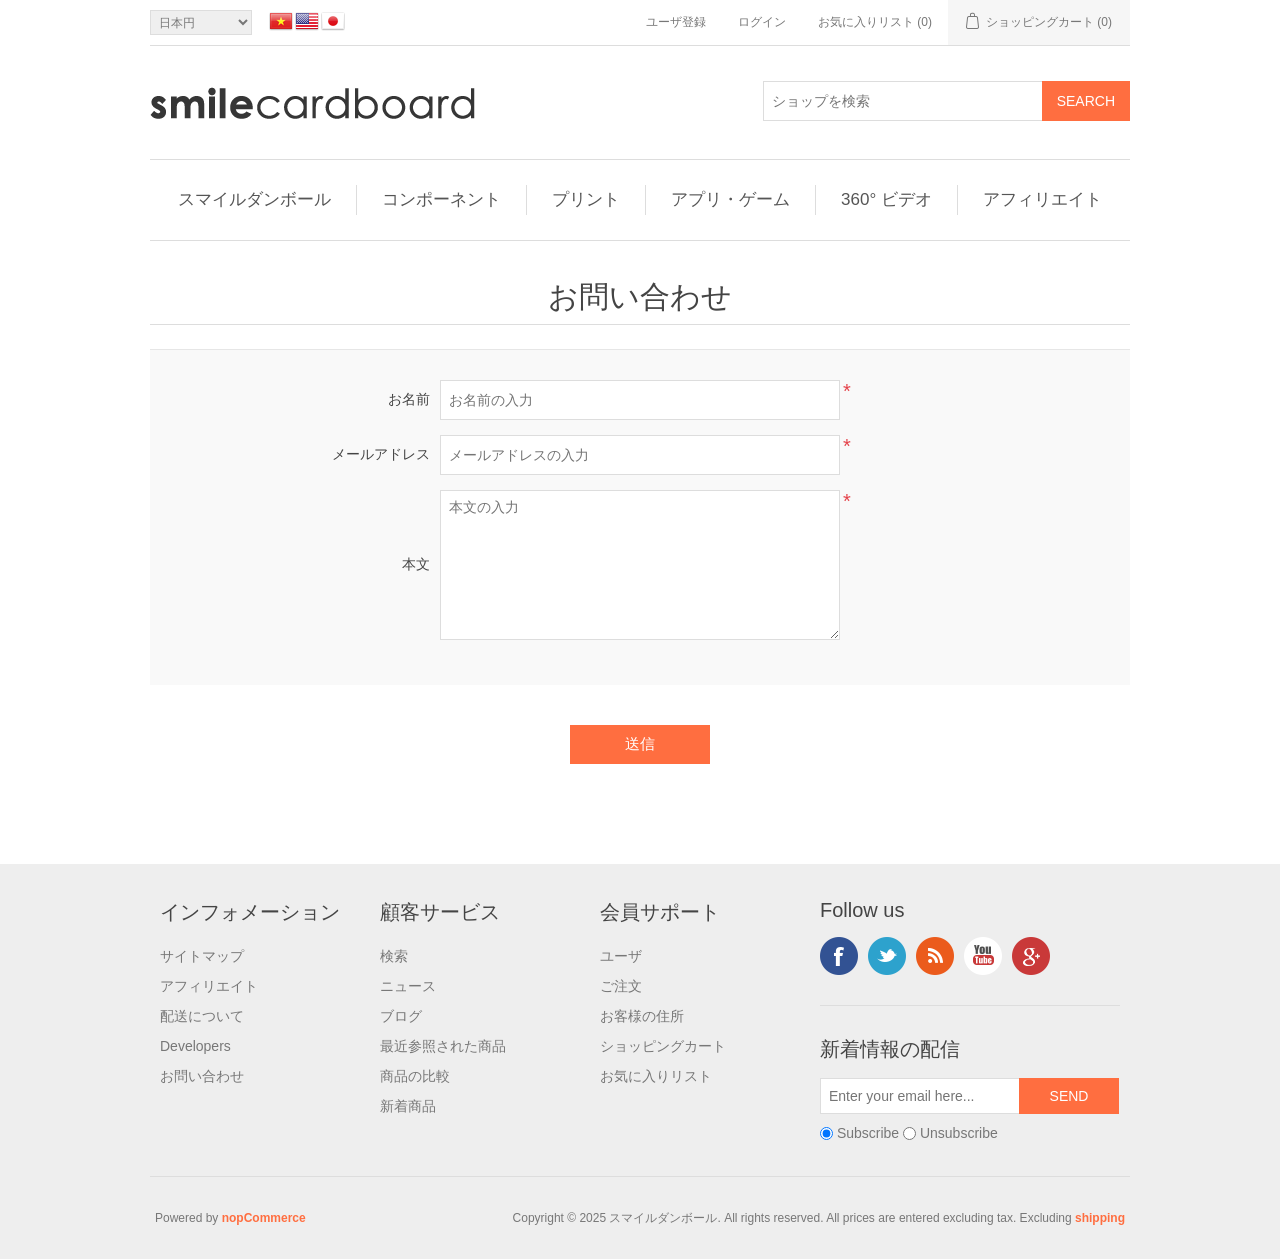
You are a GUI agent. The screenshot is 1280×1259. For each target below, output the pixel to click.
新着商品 (408, 1106)
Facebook (839, 956)
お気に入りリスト (656, 1076)
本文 (416, 564)
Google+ (1031, 956)
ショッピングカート (663, 1046)
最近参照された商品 (443, 1046)
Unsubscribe (959, 1133)
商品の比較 (415, 1076)
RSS (935, 956)
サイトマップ (202, 956)
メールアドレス (381, 454)
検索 (394, 956)
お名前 (409, 399)
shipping (1100, 1218)
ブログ (401, 1016)
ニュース (408, 986)
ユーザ (621, 956)
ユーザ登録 (676, 22)
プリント (586, 199)
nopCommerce (264, 1218)
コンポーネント (441, 199)
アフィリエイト (1042, 199)
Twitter (887, 956)
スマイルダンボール (254, 199)
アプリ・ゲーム (730, 199)
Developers (195, 1046)
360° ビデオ (886, 199)
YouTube (983, 956)
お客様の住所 (642, 1016)
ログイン (762, 22)
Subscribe (868, 1133)
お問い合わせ (202, 1076)
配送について (202, 1016)
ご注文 (621, 986)
